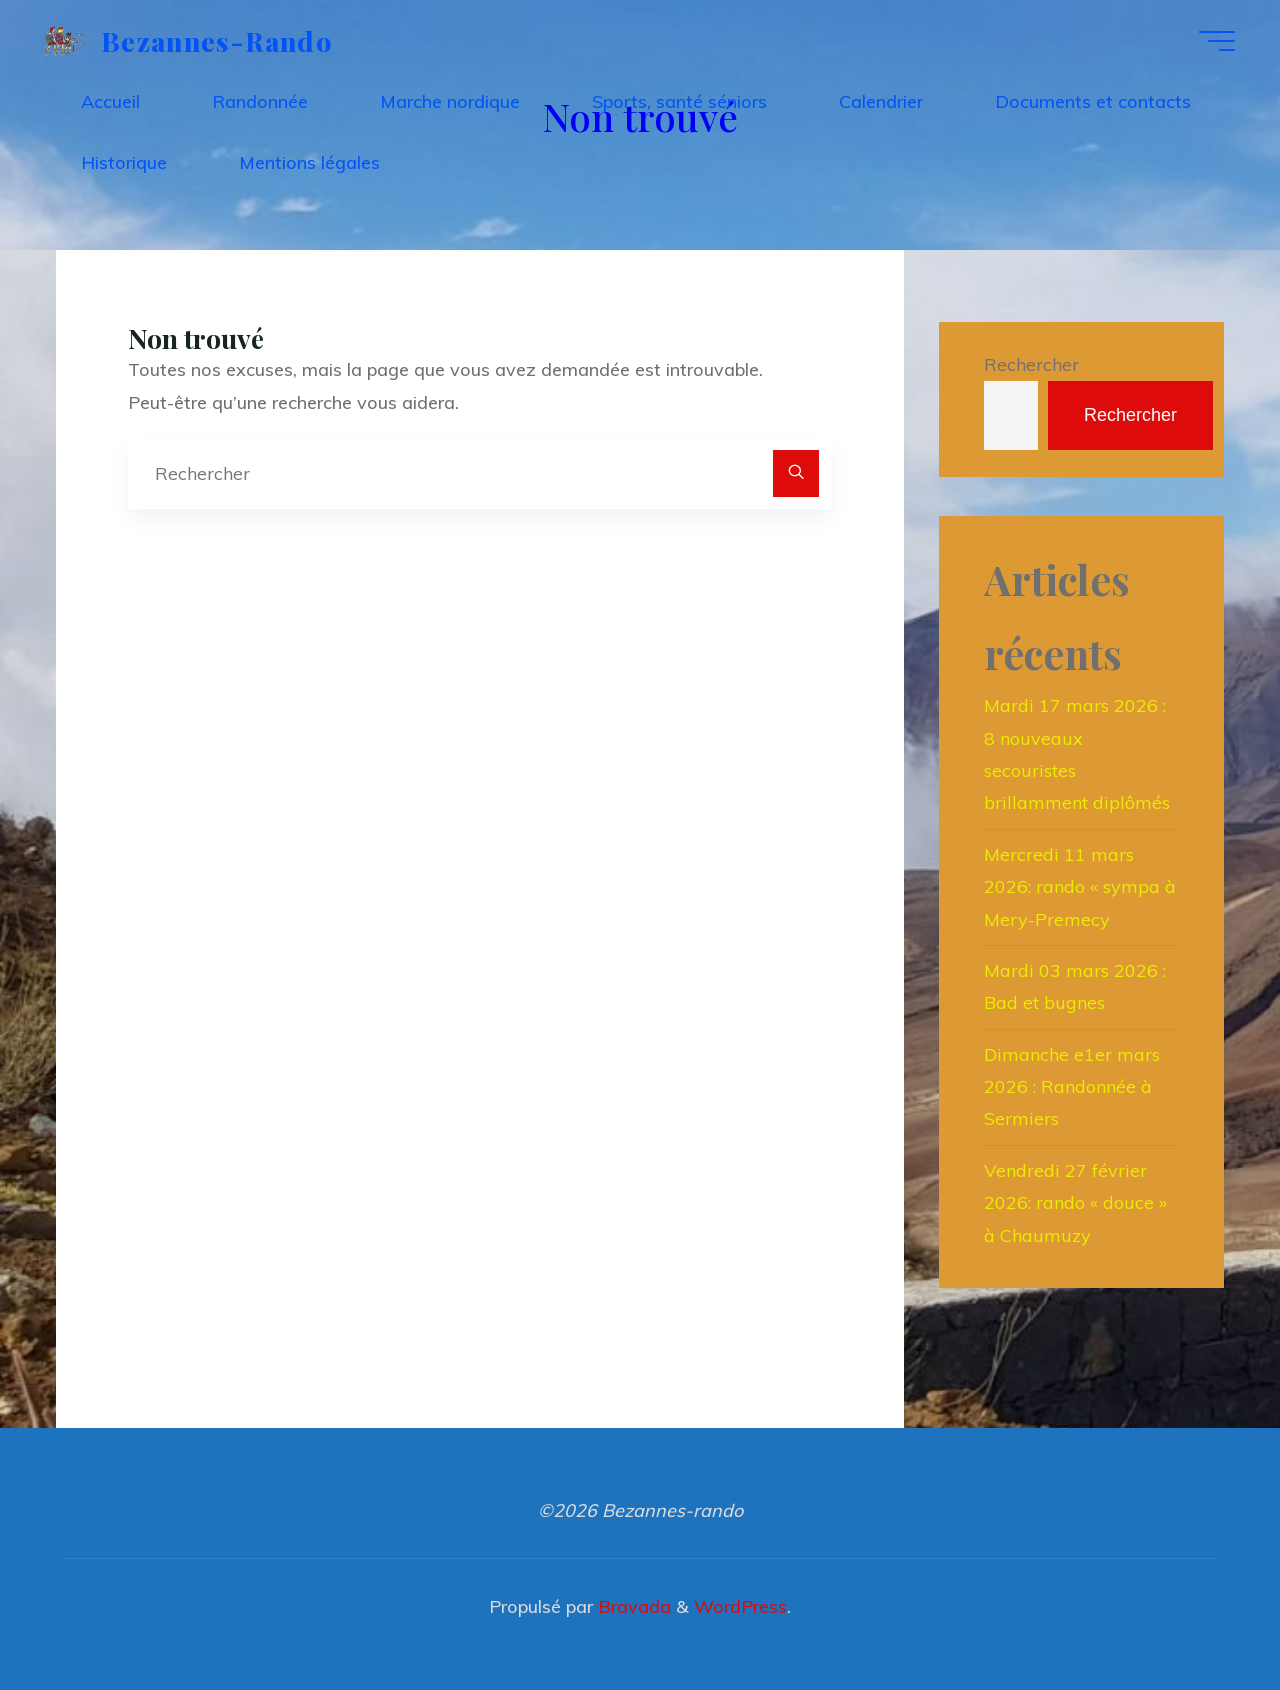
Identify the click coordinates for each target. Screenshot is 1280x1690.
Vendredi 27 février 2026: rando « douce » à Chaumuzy (1075, 1203)
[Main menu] (1217, 41)
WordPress (740, 1606)
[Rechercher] (796, 473)
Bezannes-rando (216, 40)
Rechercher (1031, 364)
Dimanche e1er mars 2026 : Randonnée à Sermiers (1072, 1087)
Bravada (632, 1606)
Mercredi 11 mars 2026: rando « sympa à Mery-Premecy (1080, 887)
